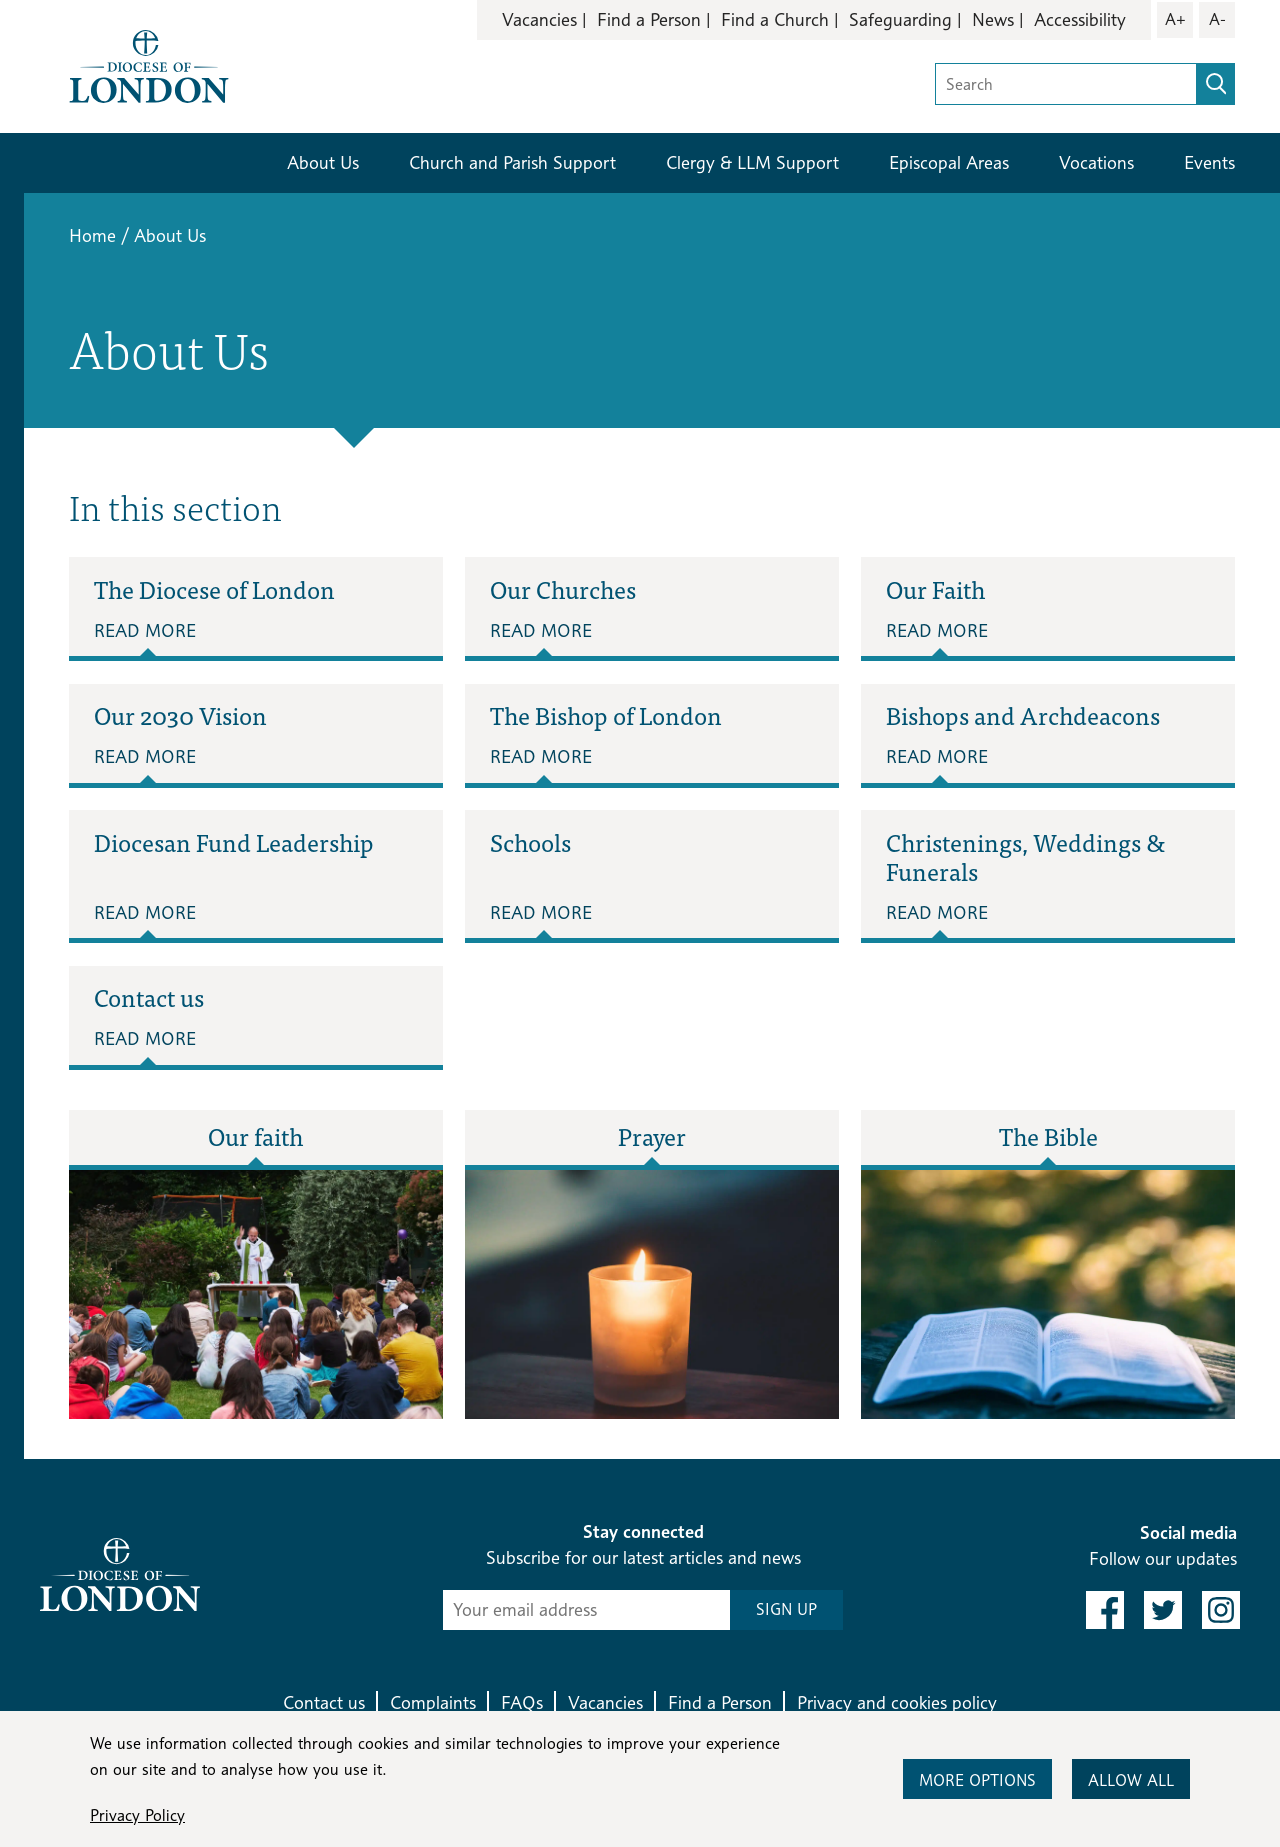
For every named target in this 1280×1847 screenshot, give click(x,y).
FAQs (522, 1702)
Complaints (433, 1702)
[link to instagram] (1221, 1610)
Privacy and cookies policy (897, 1702)
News (993, 19)
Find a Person (649, 19)
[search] (1216, 84)
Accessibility (1080, 19)
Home (92, 235)
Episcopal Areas (949, 162)
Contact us (324, 1702)
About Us (323, 162)
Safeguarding (900, 19)
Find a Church (775, 19)
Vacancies (539, 19)
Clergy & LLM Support (752, 162)
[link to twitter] (1163, 1610)
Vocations (1096, 162)
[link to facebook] (1105, 1610)
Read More (145, 630)
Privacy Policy (137, 1815)
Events (1209, 162)
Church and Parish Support (512, 162)
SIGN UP (786, 1609)
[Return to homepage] (149, 64)
